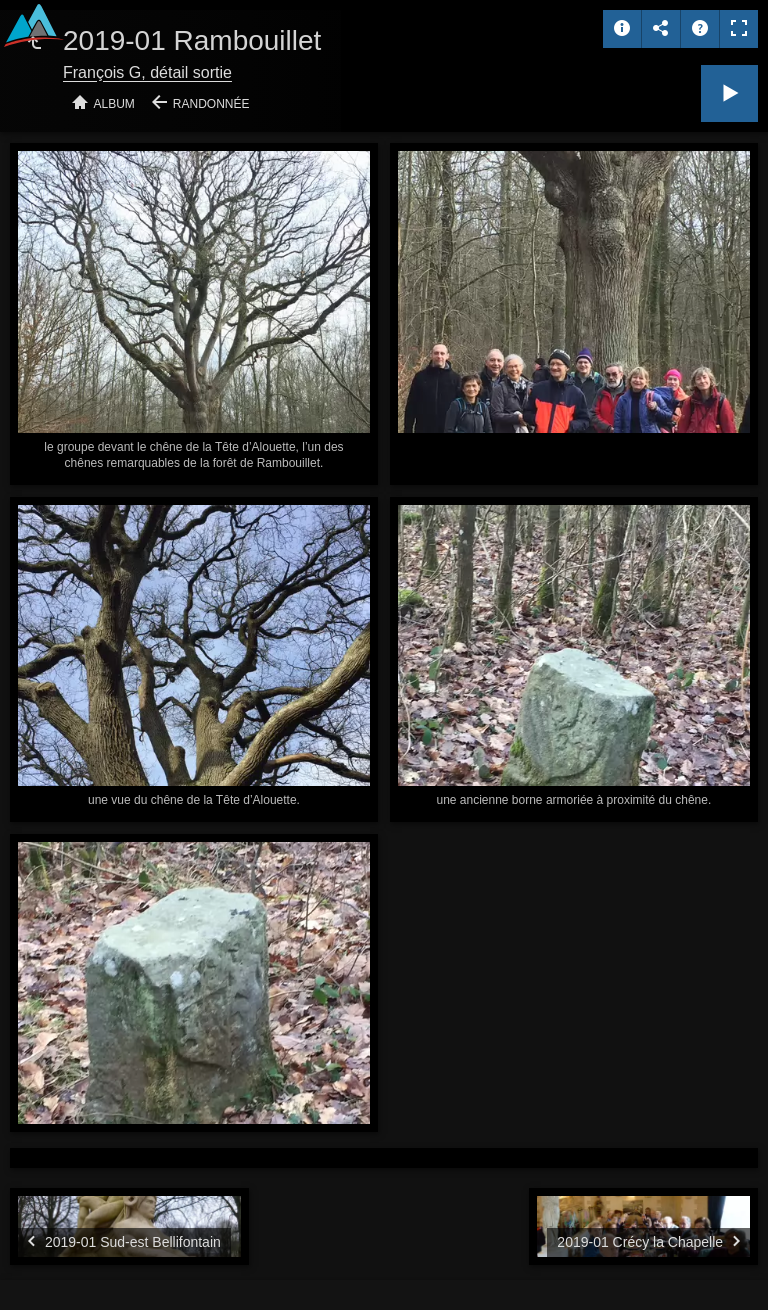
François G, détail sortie (147, 72)
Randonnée (211, 104)
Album (114, 104)
